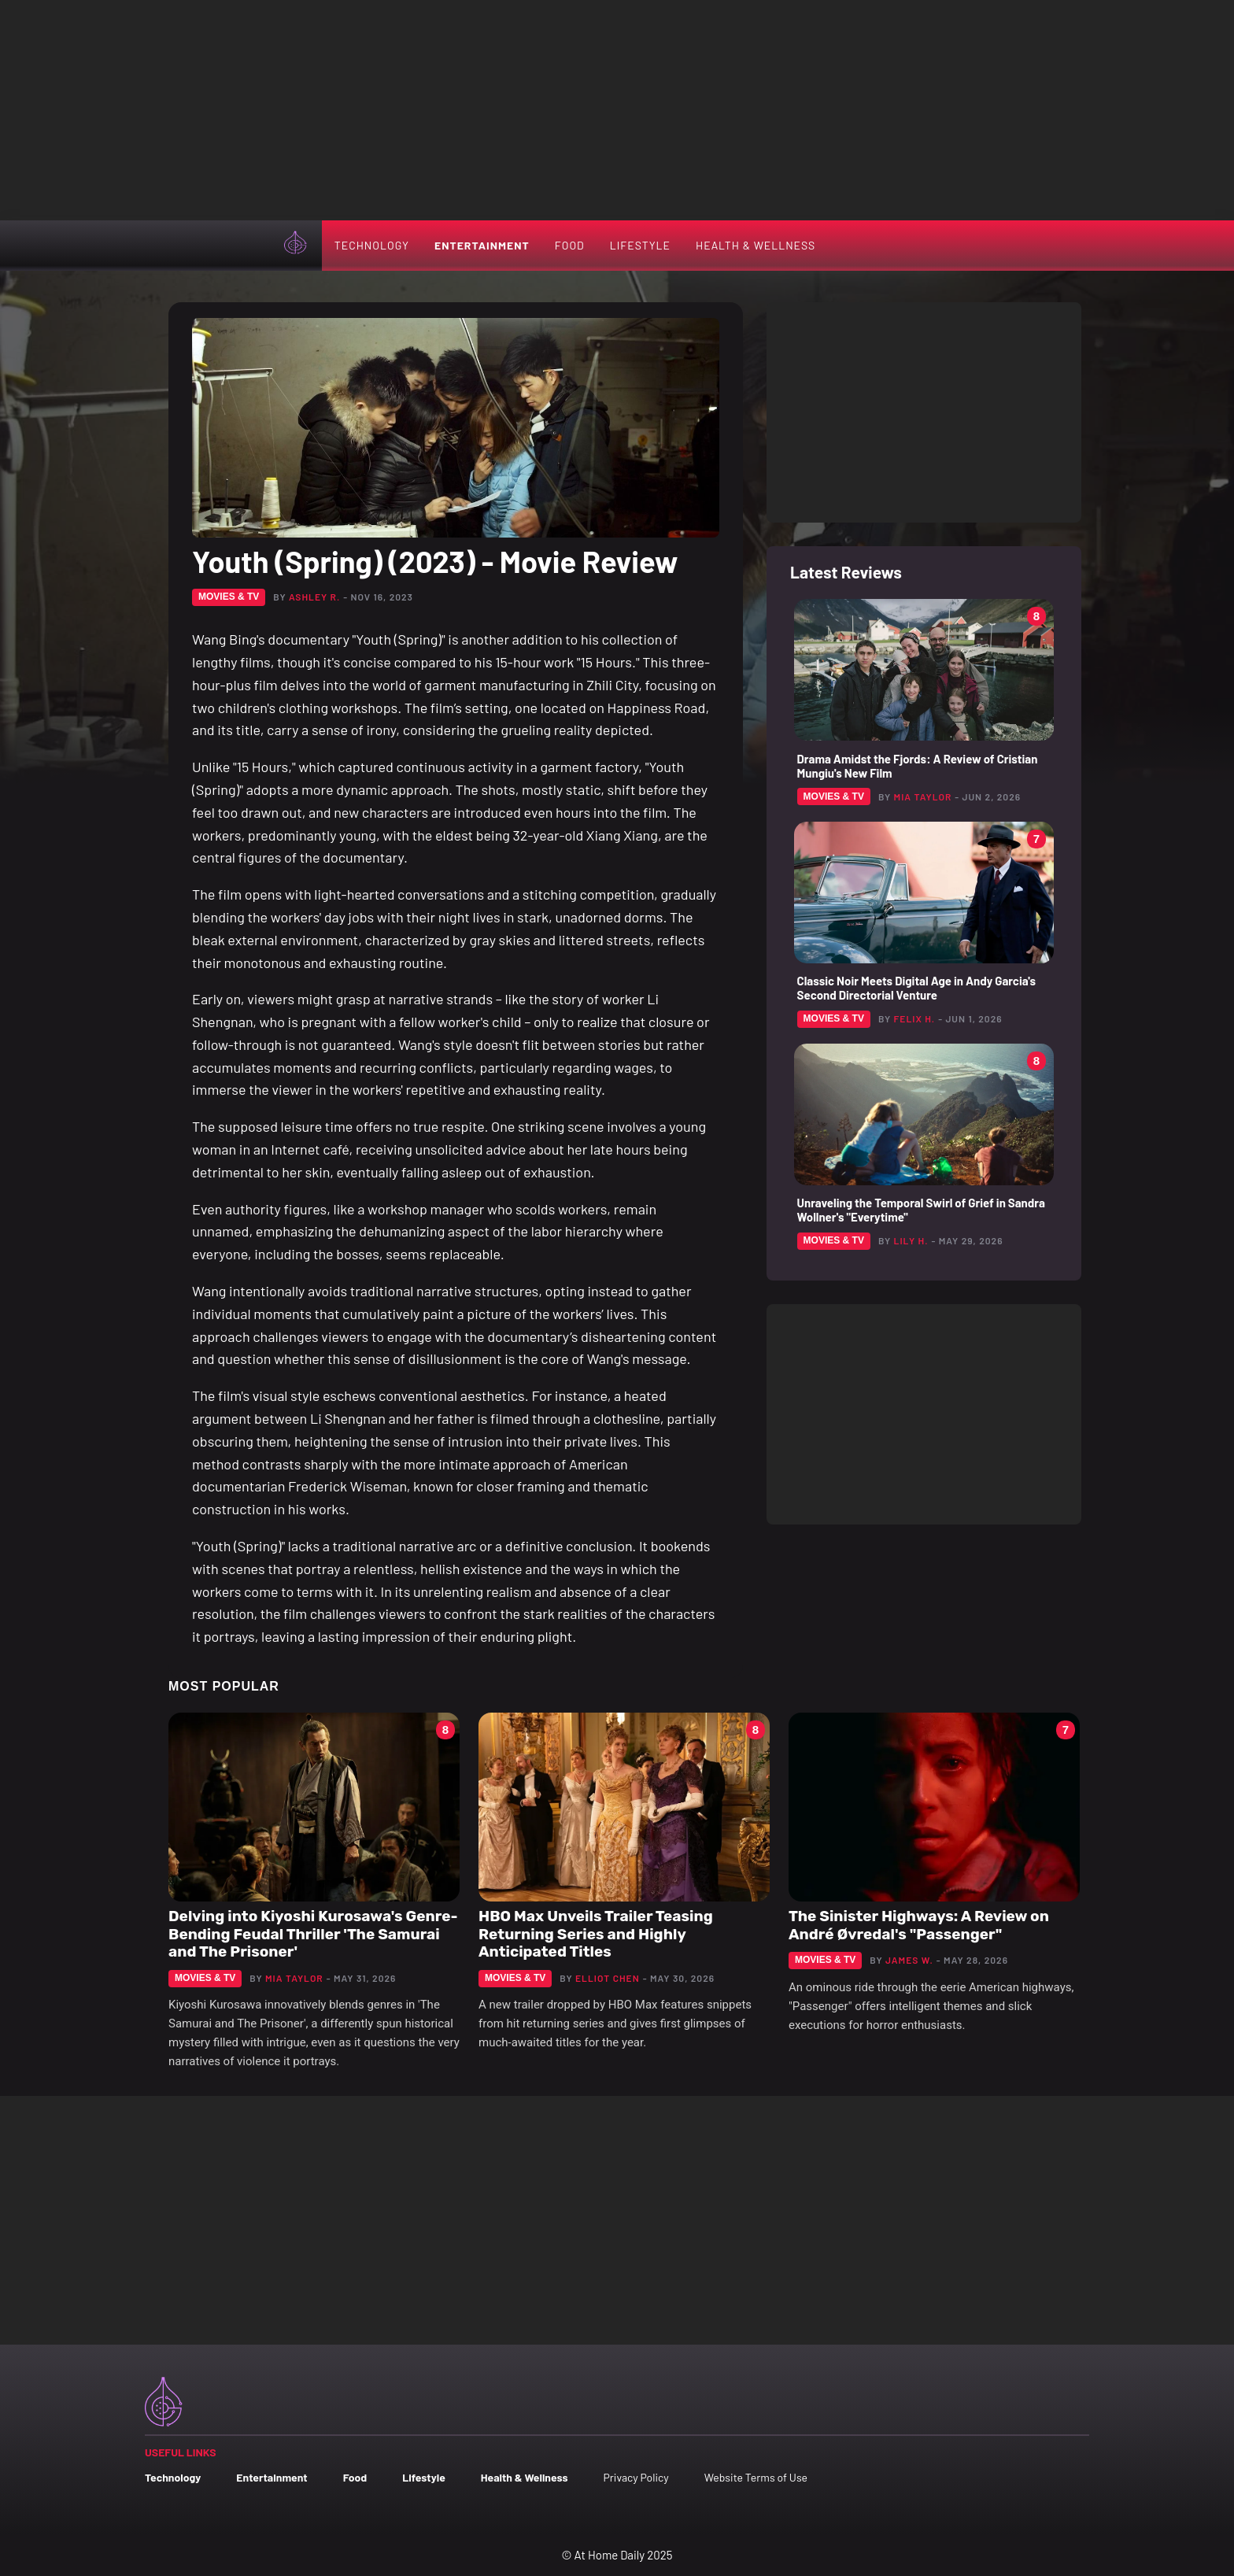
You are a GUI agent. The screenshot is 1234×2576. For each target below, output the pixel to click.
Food (570, 245)
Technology (371, 245)
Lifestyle (640, 245)
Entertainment (482, 245)
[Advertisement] (617, 110)
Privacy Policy (635, 2477)
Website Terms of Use (755, 2477)
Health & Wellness (755, 245)
